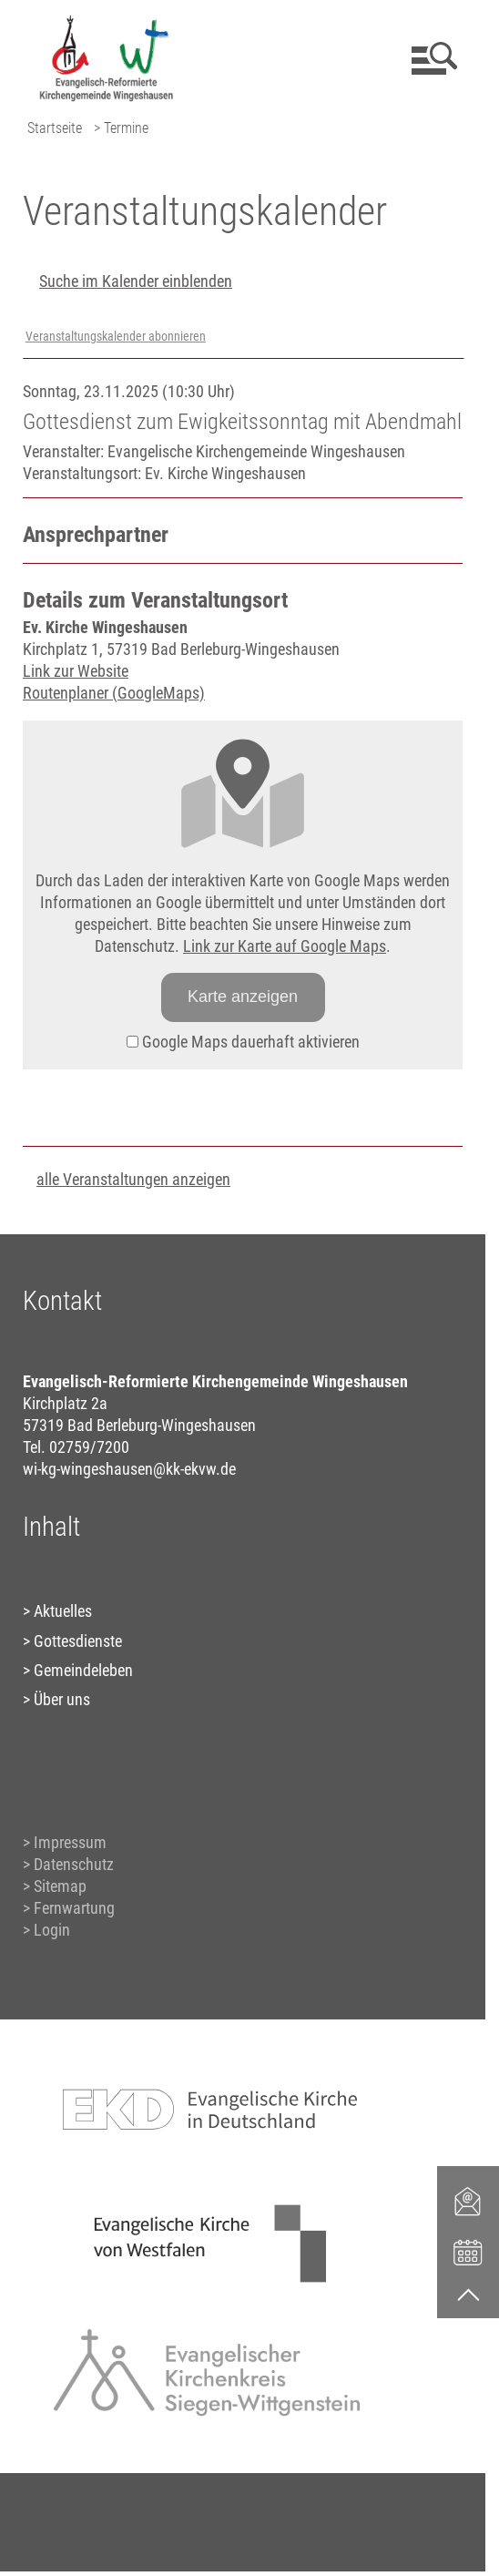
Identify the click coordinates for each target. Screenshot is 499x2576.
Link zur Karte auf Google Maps (284, 946)
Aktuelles (63, 1610)
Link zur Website (75, 670)
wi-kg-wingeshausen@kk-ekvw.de (129, 1468)
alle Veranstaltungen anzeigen (133, 1179)
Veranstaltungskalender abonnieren (115, 336)
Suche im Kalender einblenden (135, 281)
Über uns (62, 1699)
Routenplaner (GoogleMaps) (114, 692)
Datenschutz (74, 1864)
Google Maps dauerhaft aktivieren (243, 1041)
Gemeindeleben (83, 1670)
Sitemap (60, 1886)
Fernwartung (74, 1907)
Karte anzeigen (243, 996)
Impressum (70, 1842)
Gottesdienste (78, 1641)
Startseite (54, 128)
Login (52, 1929)
